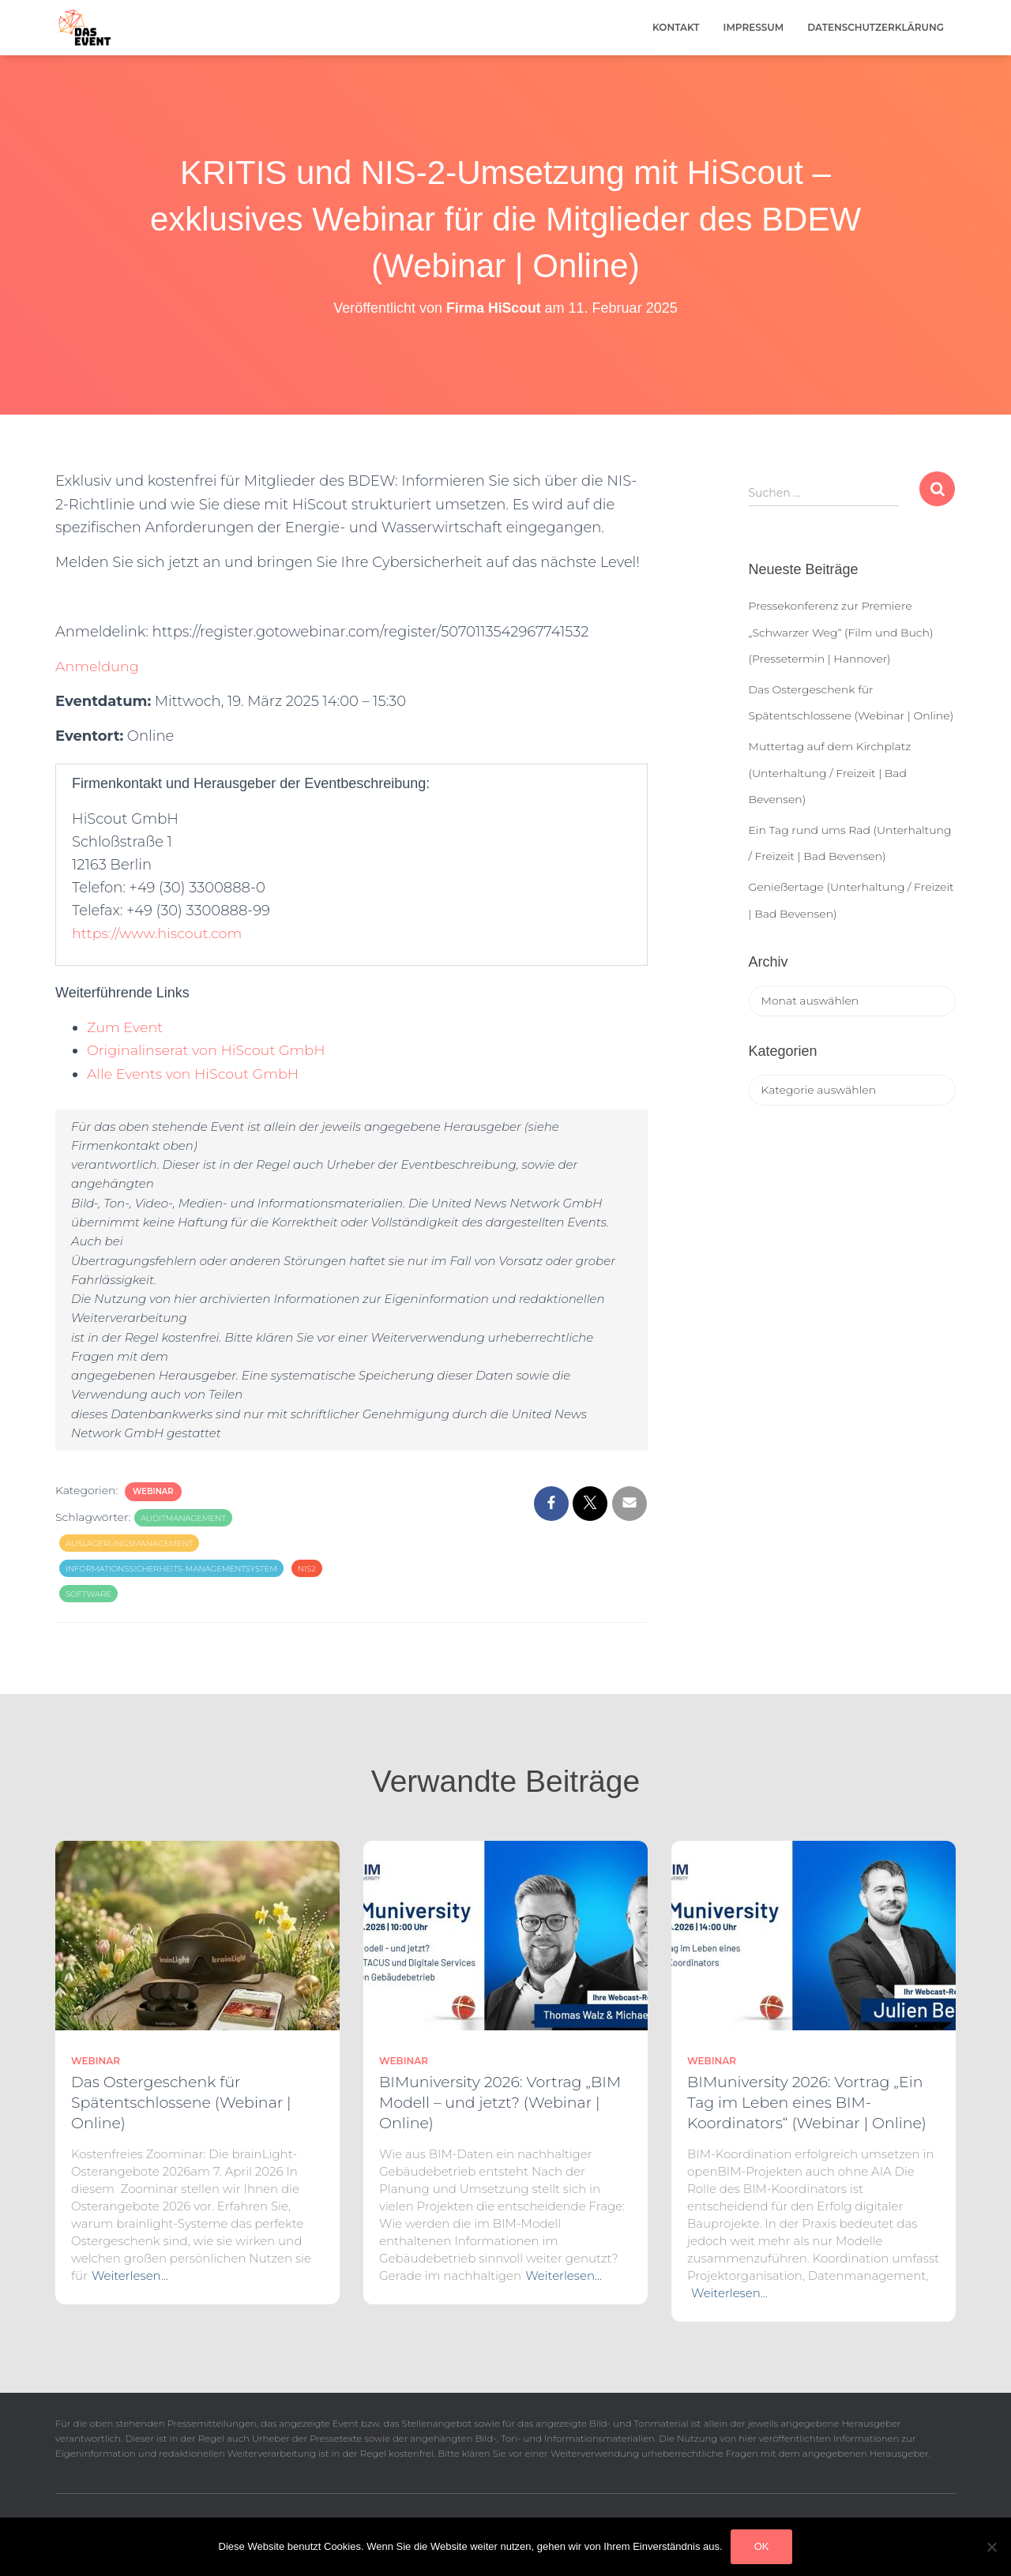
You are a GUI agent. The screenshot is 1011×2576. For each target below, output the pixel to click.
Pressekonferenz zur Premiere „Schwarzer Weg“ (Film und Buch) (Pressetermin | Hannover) (841, 632)
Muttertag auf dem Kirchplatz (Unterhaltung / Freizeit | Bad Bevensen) (830, 772)
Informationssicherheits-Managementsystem (171, 1569)
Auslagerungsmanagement (129, 1543)
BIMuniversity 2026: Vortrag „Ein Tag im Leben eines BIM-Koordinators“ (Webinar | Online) (806, 2102)
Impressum (753, 27)
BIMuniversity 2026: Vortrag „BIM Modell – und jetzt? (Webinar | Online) (500, 2102)
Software (88, 1594)
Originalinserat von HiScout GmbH (208, 1050)
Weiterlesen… (130, 2275)
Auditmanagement (183, 1518)
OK (761, 2546)
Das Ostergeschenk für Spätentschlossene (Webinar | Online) (181, 2102)
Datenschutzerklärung (875, 27)
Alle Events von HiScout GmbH (195, 1074)
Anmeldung (100, 666)
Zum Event (125, 1027)
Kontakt (676, 27)
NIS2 (307, 1569)
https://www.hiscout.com (159, 933)
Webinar (153, 1491)
